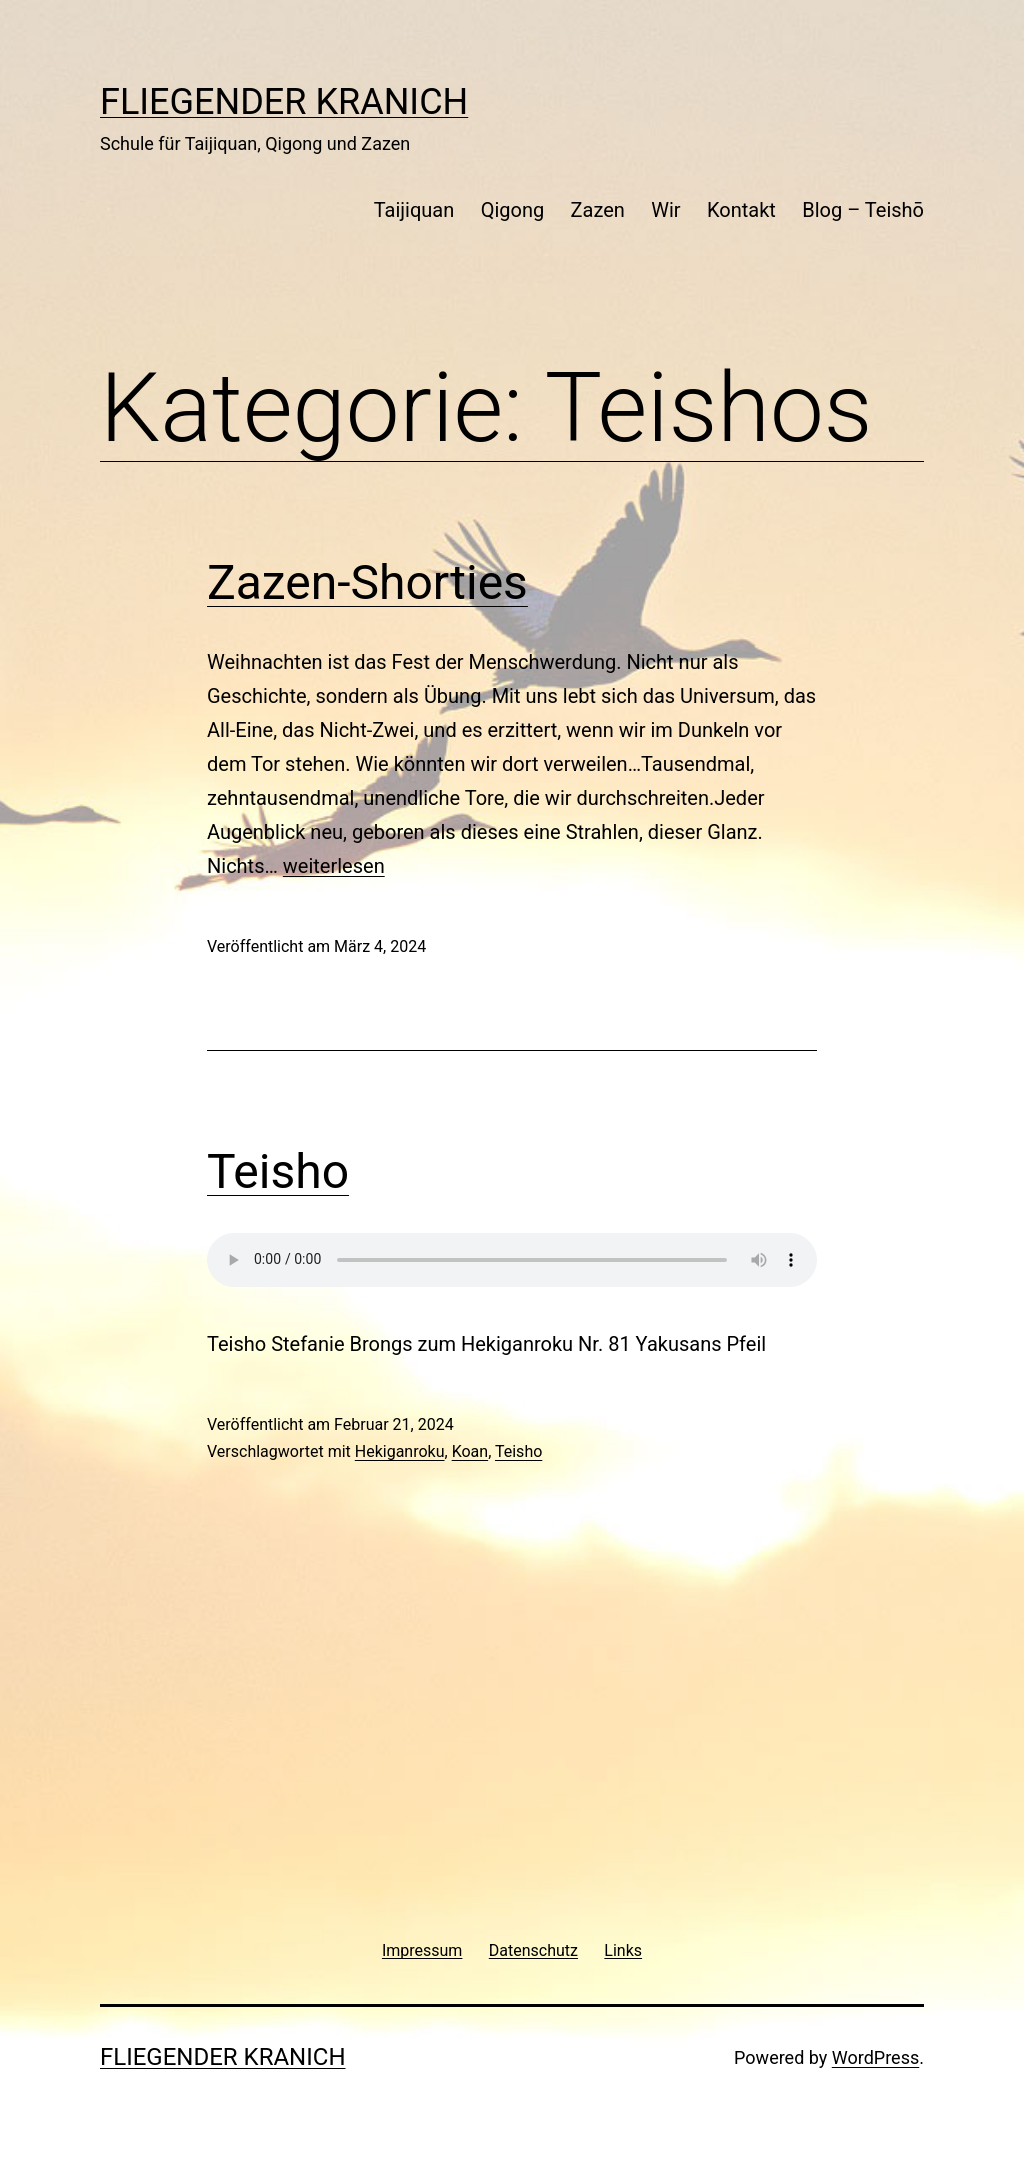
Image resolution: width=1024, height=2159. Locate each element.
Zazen (598, 210)
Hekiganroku (400, 1451)
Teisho (278, 1171)
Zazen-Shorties (367, 582)
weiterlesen (334, 866)
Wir (665, 210)
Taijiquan (414, 210)
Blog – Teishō (863, 210)
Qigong (513, 210)
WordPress (875, 2057)
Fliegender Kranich (284, 102)
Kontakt (741, 210)
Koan (470, 1451)
